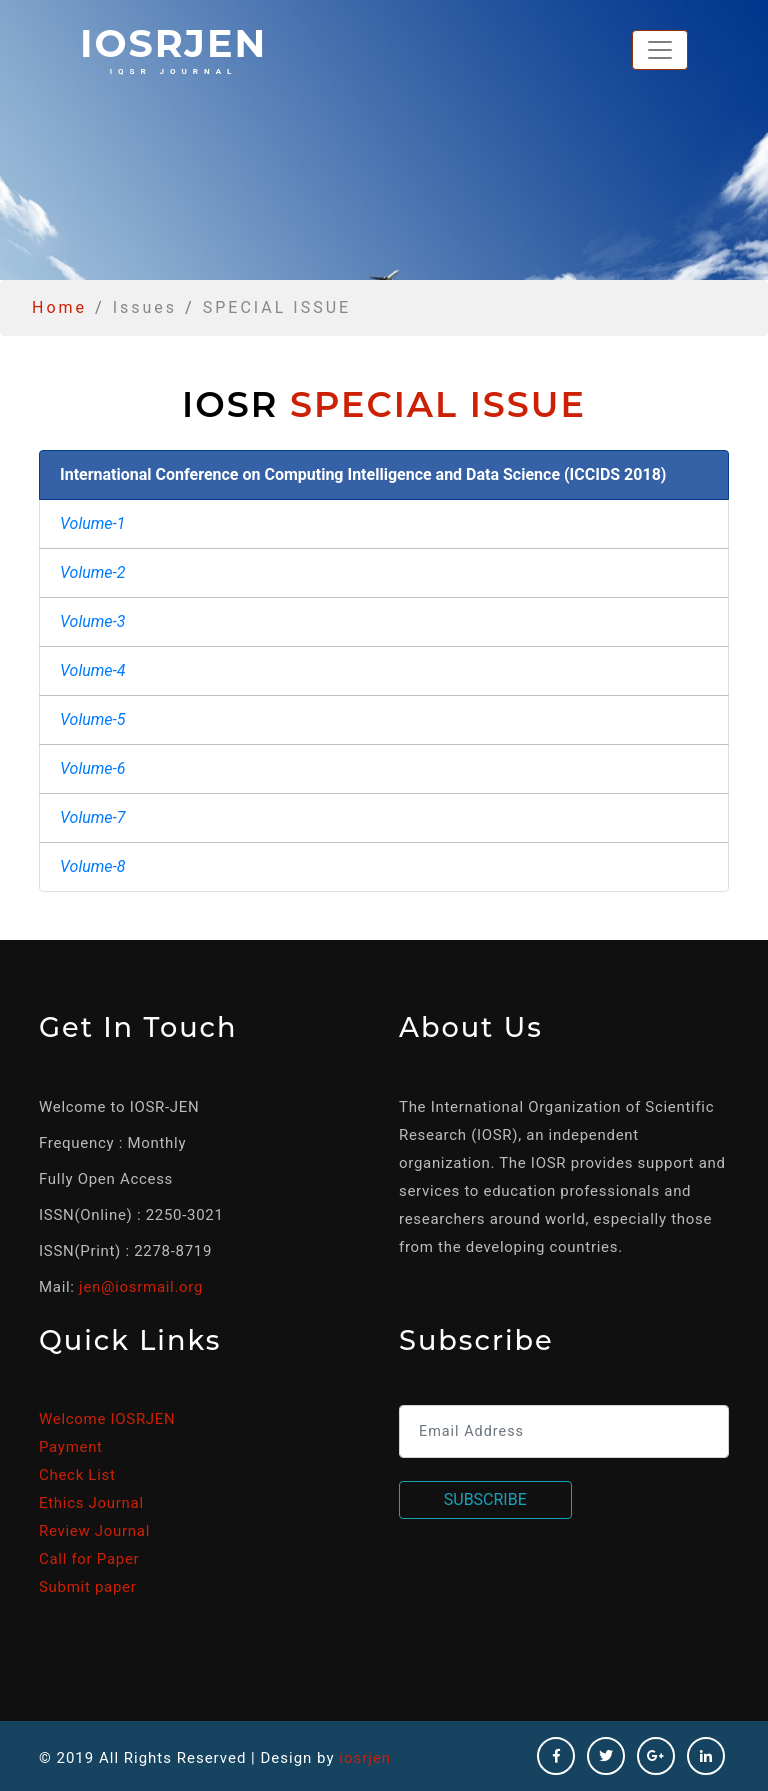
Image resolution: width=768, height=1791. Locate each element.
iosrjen (173, 48)
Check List (77, 1475)
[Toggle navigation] (660, 50)
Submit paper (87, 1587)
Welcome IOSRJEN (107, 1419)
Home (59, 307)
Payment (71, 1447)
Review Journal (94, 1531)
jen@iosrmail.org (141, 1287)
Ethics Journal (91, 1503)
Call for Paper (89, 1559)
